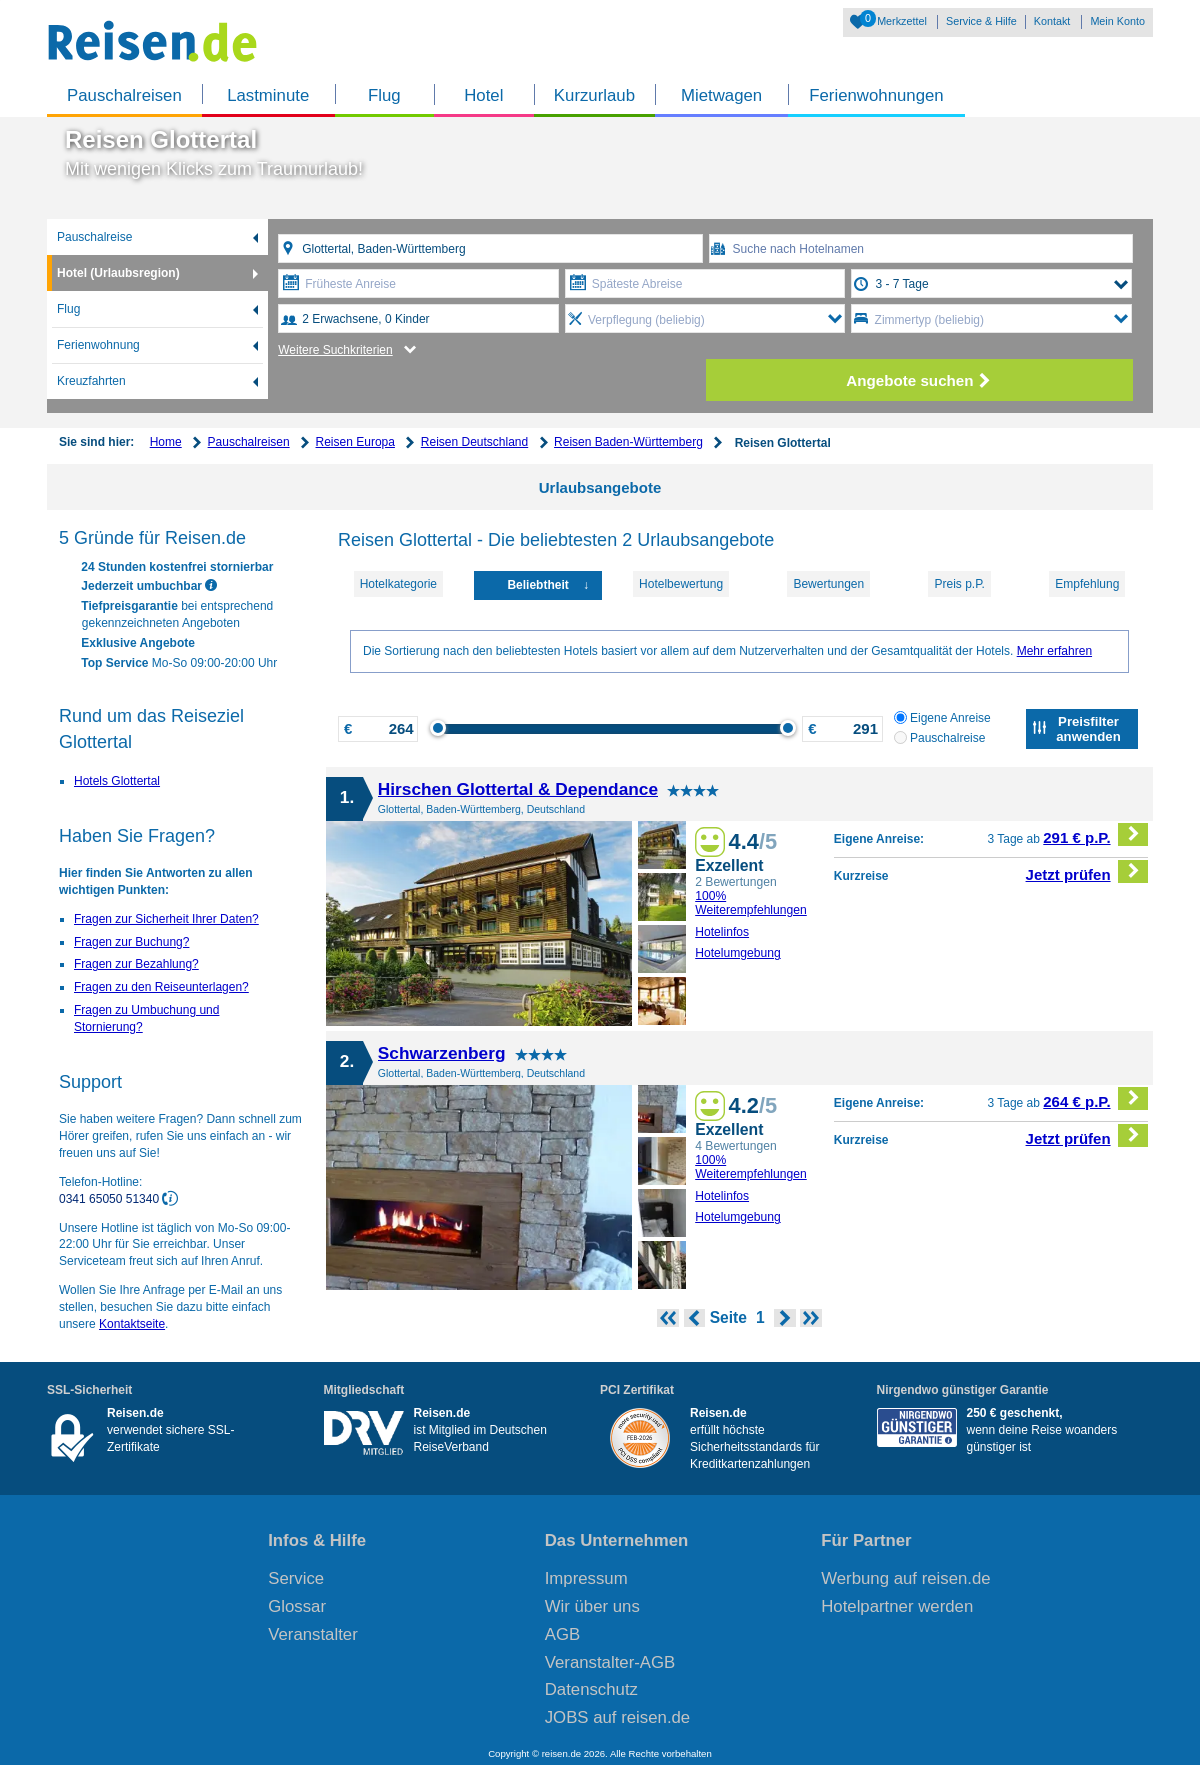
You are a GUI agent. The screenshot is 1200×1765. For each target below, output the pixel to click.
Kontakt (1052, 21)
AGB (562, 1634)
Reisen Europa (355, 442)
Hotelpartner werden (897, 1606)
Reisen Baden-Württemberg (628, 442)
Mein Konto (1117, 21)
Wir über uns (592, 1606)
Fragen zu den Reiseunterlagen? (161, 987)
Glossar (297, 1606)
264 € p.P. (1095, 1098)
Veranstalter (313, 1634)
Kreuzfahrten (91, 381)
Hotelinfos (722, 932)
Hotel (483, 95)
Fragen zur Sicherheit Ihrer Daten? (166, 919)
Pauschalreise (94, 237)
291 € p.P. (1095, 834)
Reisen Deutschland (474, 442)
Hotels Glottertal (117, 781)
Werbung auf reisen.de (905, 1578)
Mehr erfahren (1054, 651)
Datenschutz (591, 1689)
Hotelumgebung (738, 953)
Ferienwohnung (98, 345)
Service (296, 1578)
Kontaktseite (132, 1324)
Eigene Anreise (942, 718)
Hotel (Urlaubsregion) (118, 273)
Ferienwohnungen (876, 95)
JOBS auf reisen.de (618, 1717)
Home (166, 442)
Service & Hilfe (981, 21)
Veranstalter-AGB (610, 1662)
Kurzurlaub (594, 95)
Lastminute (268, 95)
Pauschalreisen (124, 95)
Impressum (586, 1578)
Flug (384, 95)
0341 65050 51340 (110, 1199)
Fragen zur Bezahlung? (136, 964)
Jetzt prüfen (1087, 871)
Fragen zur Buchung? (131, 942)
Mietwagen (721, 95)
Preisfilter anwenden (1088, 729)
